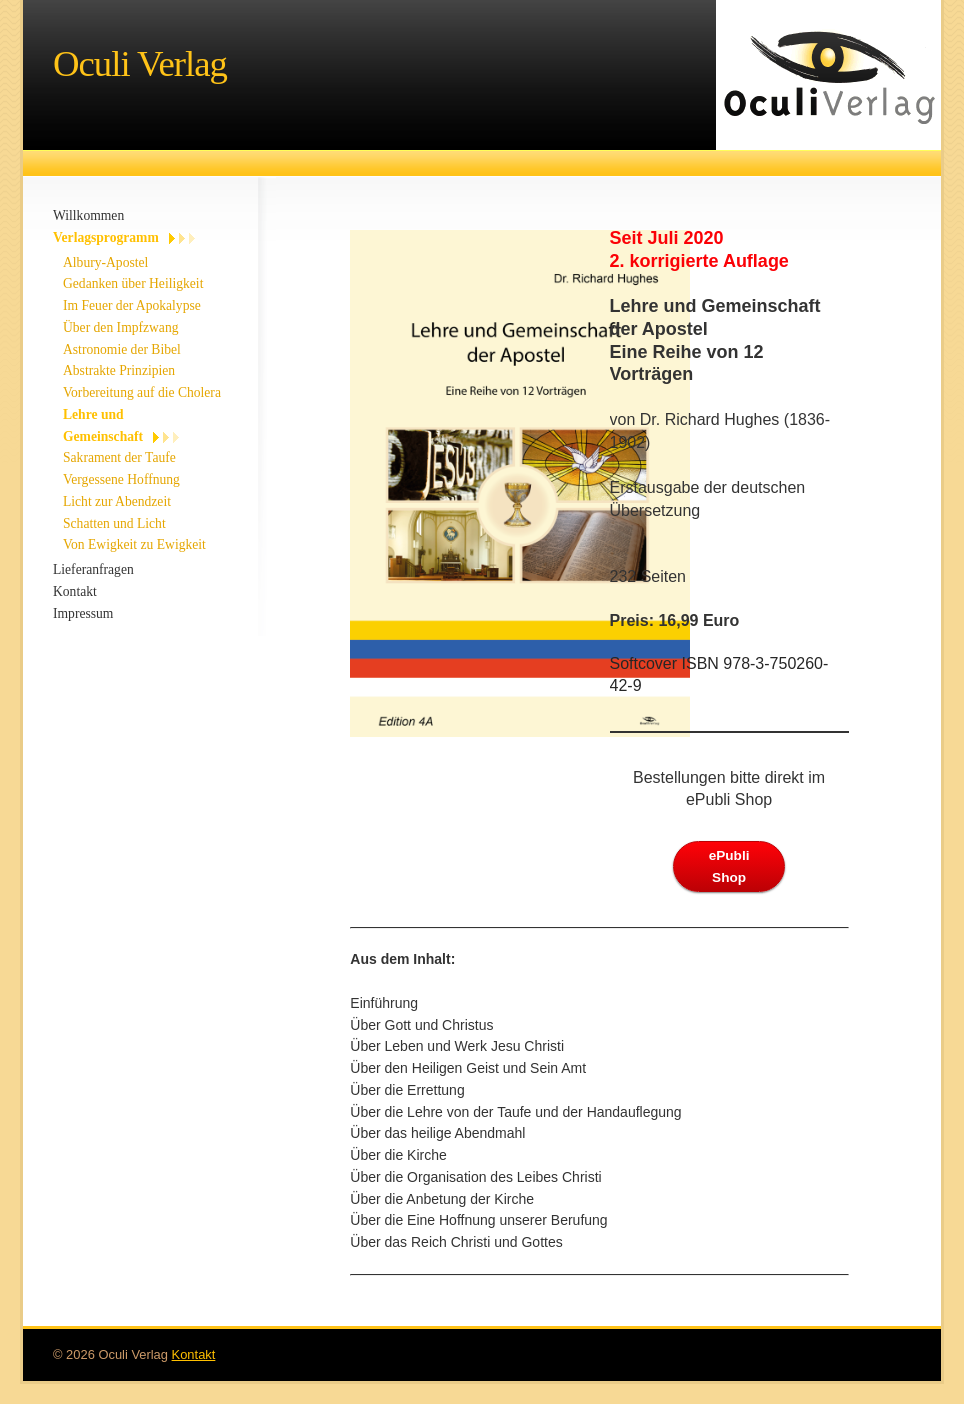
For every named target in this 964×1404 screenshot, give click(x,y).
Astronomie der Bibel (122, 349)
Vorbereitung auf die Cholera (142, 392)
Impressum (83, 613)
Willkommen (88, 215)
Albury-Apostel (105, 262)
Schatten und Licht (114, 523)
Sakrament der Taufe (119, 457)
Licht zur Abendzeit (117, 501)
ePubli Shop (729, 866)
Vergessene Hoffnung (121, 479)
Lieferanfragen (93, 569)
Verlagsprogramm (106, 237)
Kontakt (75, 591)
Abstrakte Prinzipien (119, 370)
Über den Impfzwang (121, 327)
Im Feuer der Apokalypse (132, 305)
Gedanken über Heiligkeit (133, 283)
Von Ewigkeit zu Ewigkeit (134, 544)
